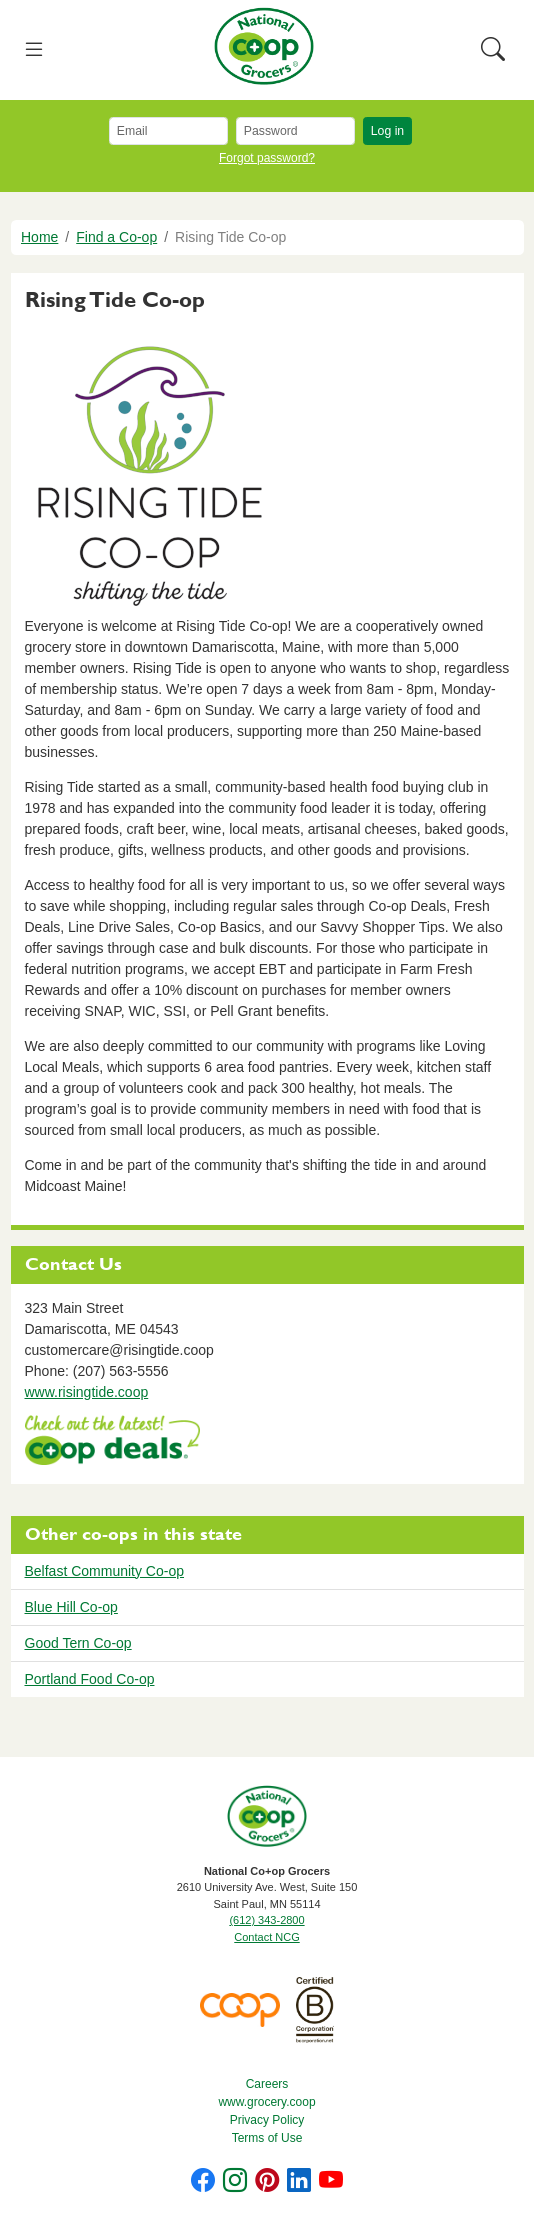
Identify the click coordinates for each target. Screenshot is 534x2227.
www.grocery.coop (266, 2102)
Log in (387, 131)
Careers (267, 2084)
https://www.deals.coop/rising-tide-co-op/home (112, 1442)
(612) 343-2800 (266, 1920)
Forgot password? (267, 158)
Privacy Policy (267, 2120)
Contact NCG (266, 1937)
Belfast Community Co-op (105, 1571)
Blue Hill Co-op (71, 1607)
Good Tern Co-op (78, 1643)
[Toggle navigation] (34, 50)
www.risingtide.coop (87, 1392)
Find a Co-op (116, 237)
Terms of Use (267, 2138)
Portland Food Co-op (90, 1679)
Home (39, 237)
